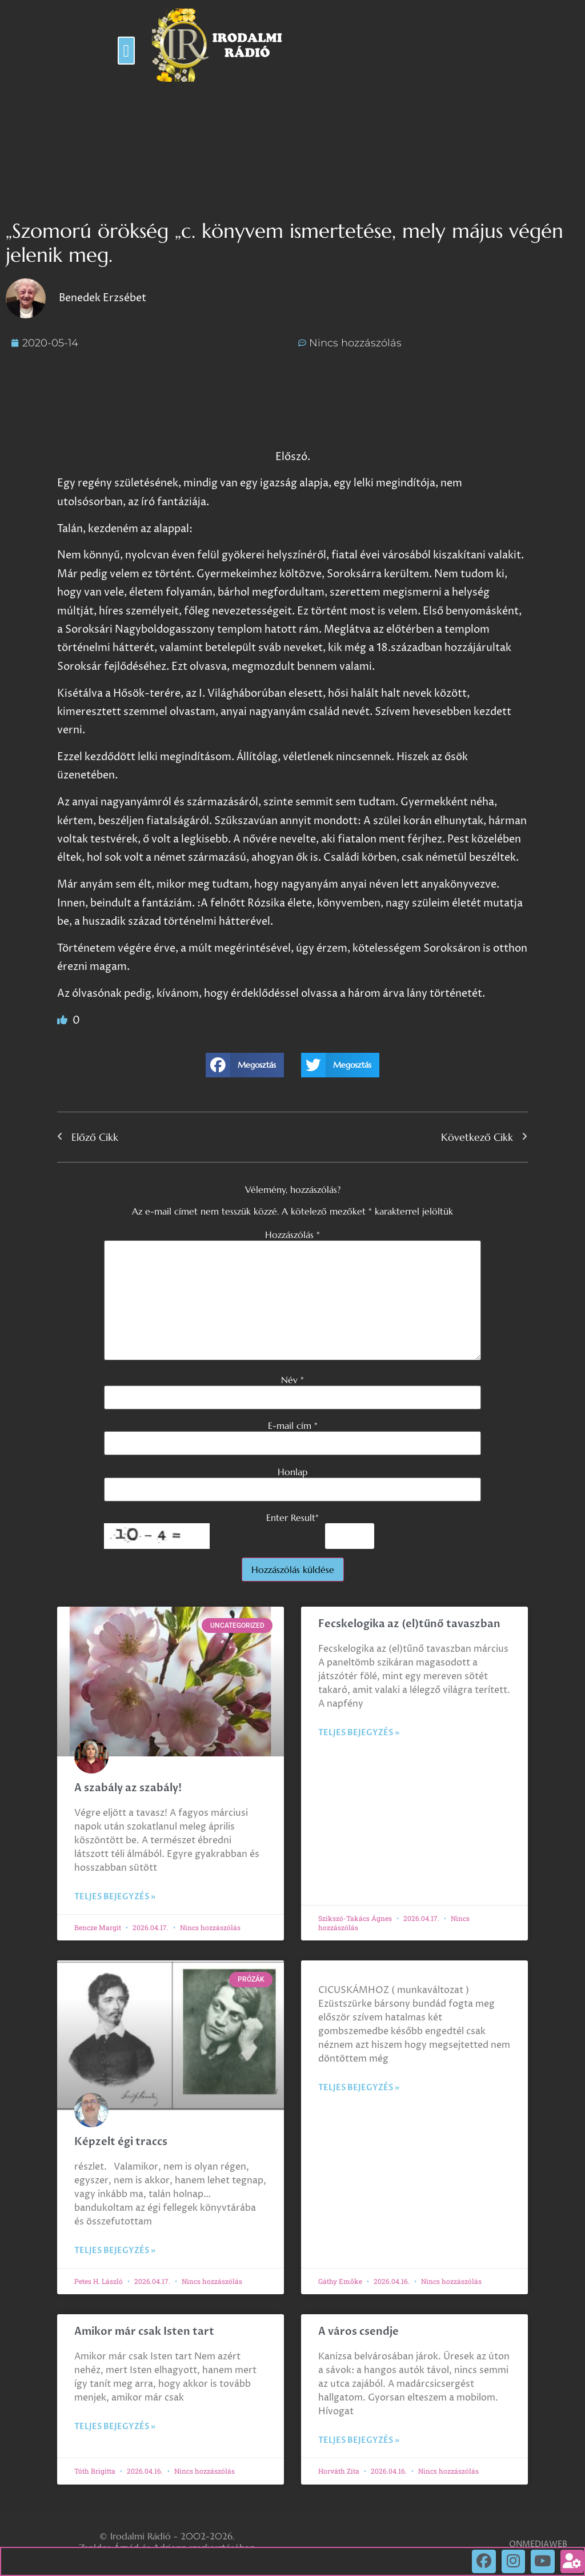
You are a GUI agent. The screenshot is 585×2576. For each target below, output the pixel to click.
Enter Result (292, 1517)
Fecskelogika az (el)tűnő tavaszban (409, 1624)
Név (292, 1379)
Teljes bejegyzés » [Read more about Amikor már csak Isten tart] (114, 2426)
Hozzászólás (292, 1234)
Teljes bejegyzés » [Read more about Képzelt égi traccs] (114, 2250)
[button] (126, 51)
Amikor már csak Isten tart (144, 2332)
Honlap (292, 1471)
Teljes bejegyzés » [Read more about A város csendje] (358, 2440)
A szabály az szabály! (128, 1788)
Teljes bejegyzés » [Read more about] (358, 2087)
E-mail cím (293, 1425)
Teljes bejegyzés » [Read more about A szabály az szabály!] (114, 1896)
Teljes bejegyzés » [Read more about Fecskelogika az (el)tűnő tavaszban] (358, 1732)
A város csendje (358, 2332)
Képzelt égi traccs (120, 2142)
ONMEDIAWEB (538, 2544)
